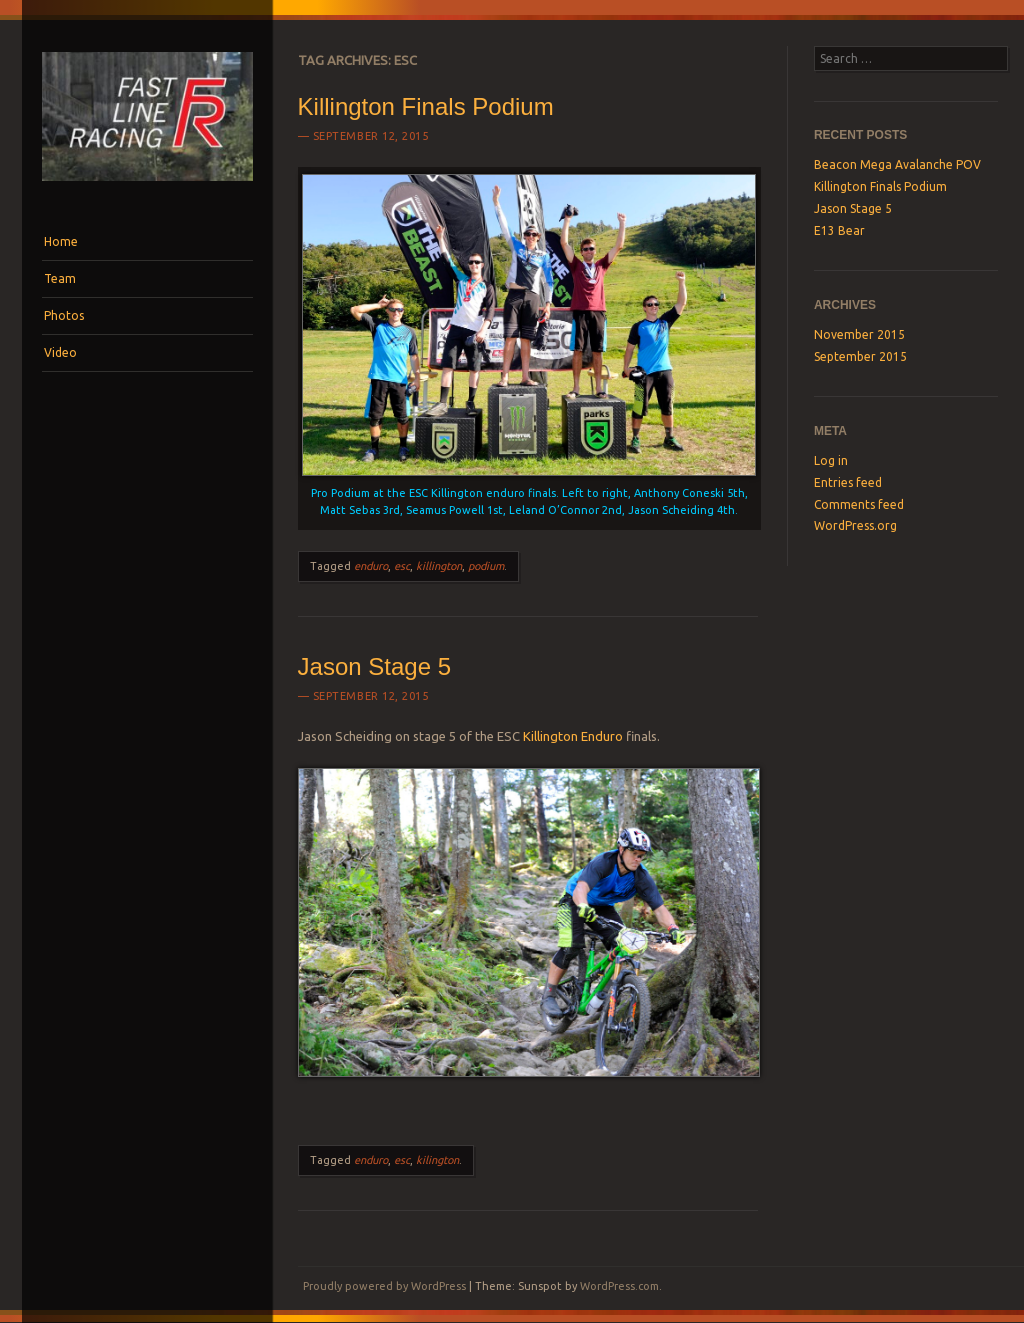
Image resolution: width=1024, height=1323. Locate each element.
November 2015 (859, 334)
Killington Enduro (573, 736)
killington (439, 566)
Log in (831, 460)
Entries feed (848, 482)
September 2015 (860, 356)
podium (486, 566)
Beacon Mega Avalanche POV (897, 164)
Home (61, 241)
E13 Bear (839, 230)
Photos (64, 315)
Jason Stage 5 (374, 666)
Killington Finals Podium (426, 106)
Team (60, 278)
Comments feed (859, 504)
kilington (437, 1160)
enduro (371, 566)
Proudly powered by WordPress (384, 1286)
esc (402, 566)
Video (60, 352)
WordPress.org (855, 525)
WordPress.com (619, 1286)
